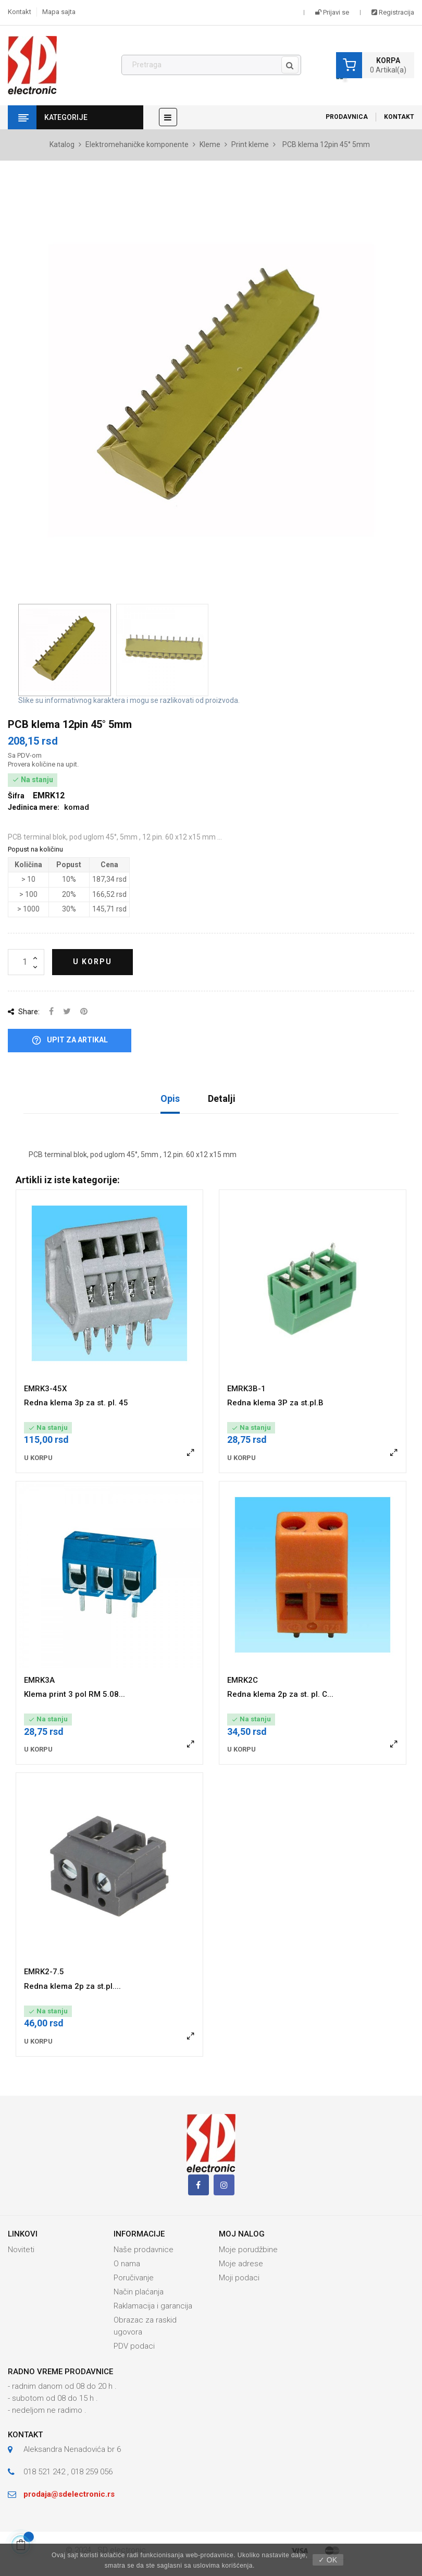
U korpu (92, 961)
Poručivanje (134, 2277)
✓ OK (327, 2560)
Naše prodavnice (143, 2249)
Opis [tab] (170, 1098)
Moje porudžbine (248, 2249)
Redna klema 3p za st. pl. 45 (76, 1402)
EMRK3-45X (45, 1388)
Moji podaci (239, 2277)
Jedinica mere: (33, 807)
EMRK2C (242, 1680)
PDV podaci (134, 2346)
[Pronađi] (211, 65)
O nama (127, 2263)
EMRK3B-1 (246, 1388)
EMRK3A (39, 1680)
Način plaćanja (139, 2291)
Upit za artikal (69, 1040)
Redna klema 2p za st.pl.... (72, 1986)
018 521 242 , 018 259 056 (68, 2471)
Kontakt (19, 12)
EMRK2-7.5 (44, 1971)
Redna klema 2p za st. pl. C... (280, 1694)
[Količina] (26, 962)
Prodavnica (347, 116)
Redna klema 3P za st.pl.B (275, 1402)
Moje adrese (241, 2263)
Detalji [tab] (221, 1098)
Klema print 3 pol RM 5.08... (74, 1694)
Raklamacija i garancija (153, 2306)
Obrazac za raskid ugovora (145, 2326)
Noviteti (21, 2249)
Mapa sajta (59, 12)
